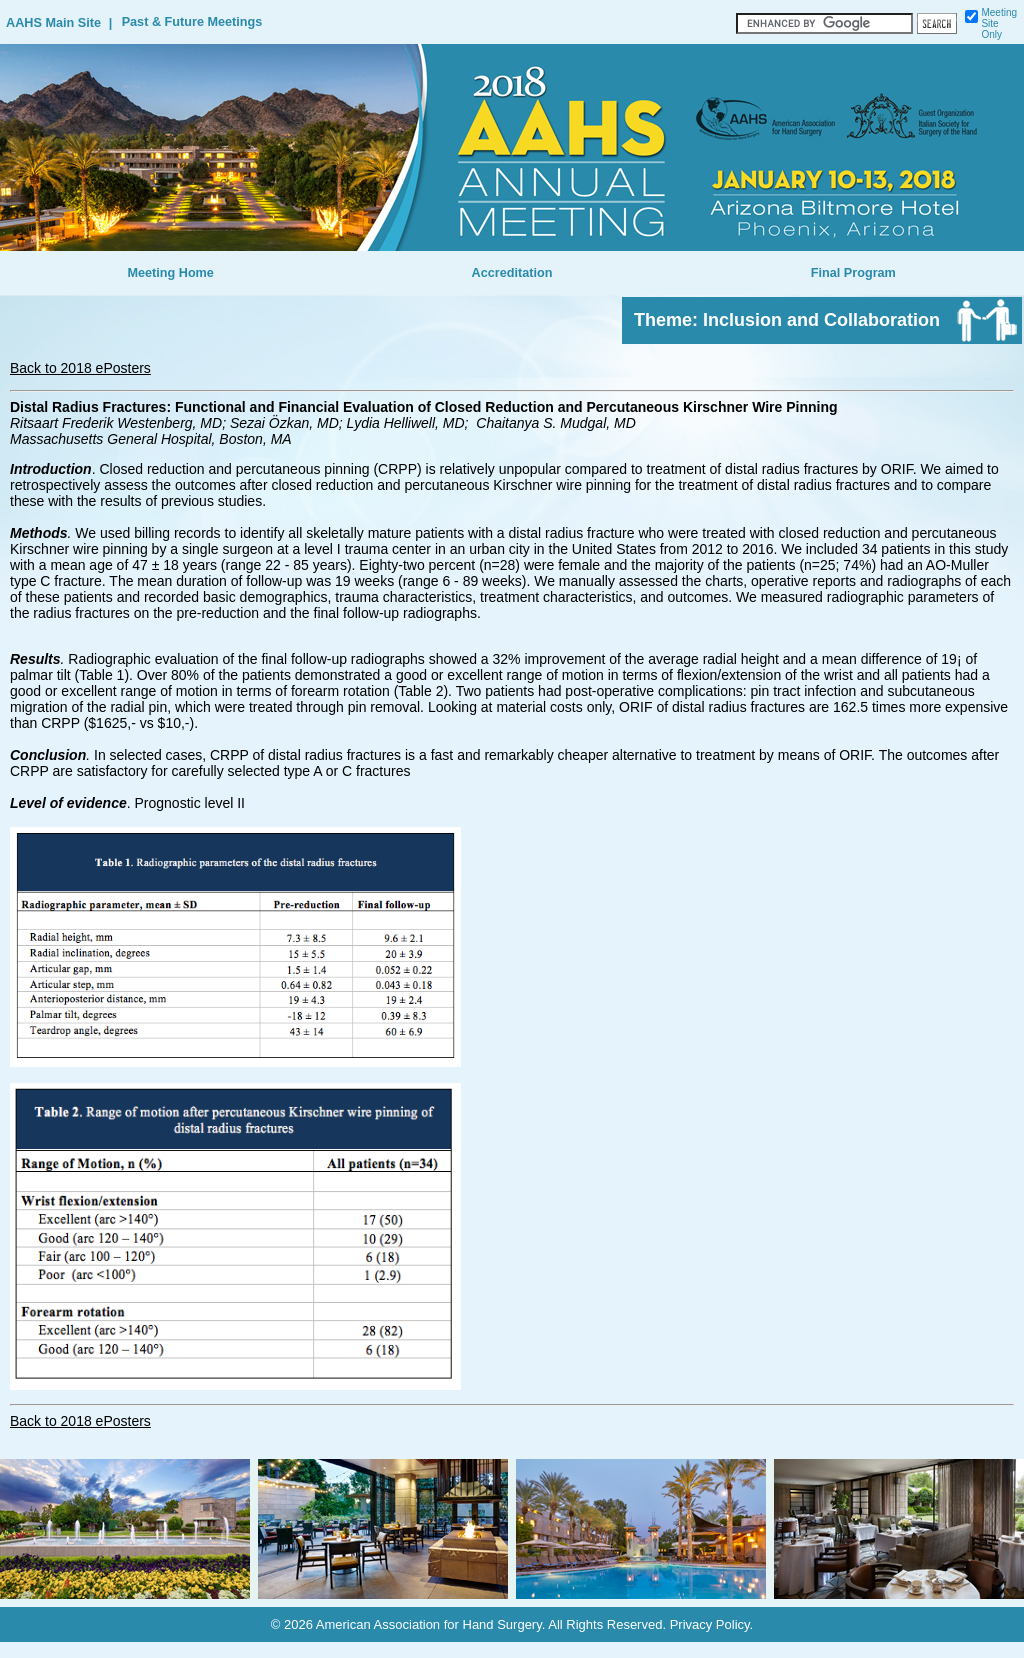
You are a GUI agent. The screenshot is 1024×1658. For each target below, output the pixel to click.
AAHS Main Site (53, 23)
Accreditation (512, 273)
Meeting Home (170, 273)
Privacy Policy (710, 1624)
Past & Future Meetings (192, 22)
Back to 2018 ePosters (80, 368)
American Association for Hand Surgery (429, 1624)
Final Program (853, 273)
